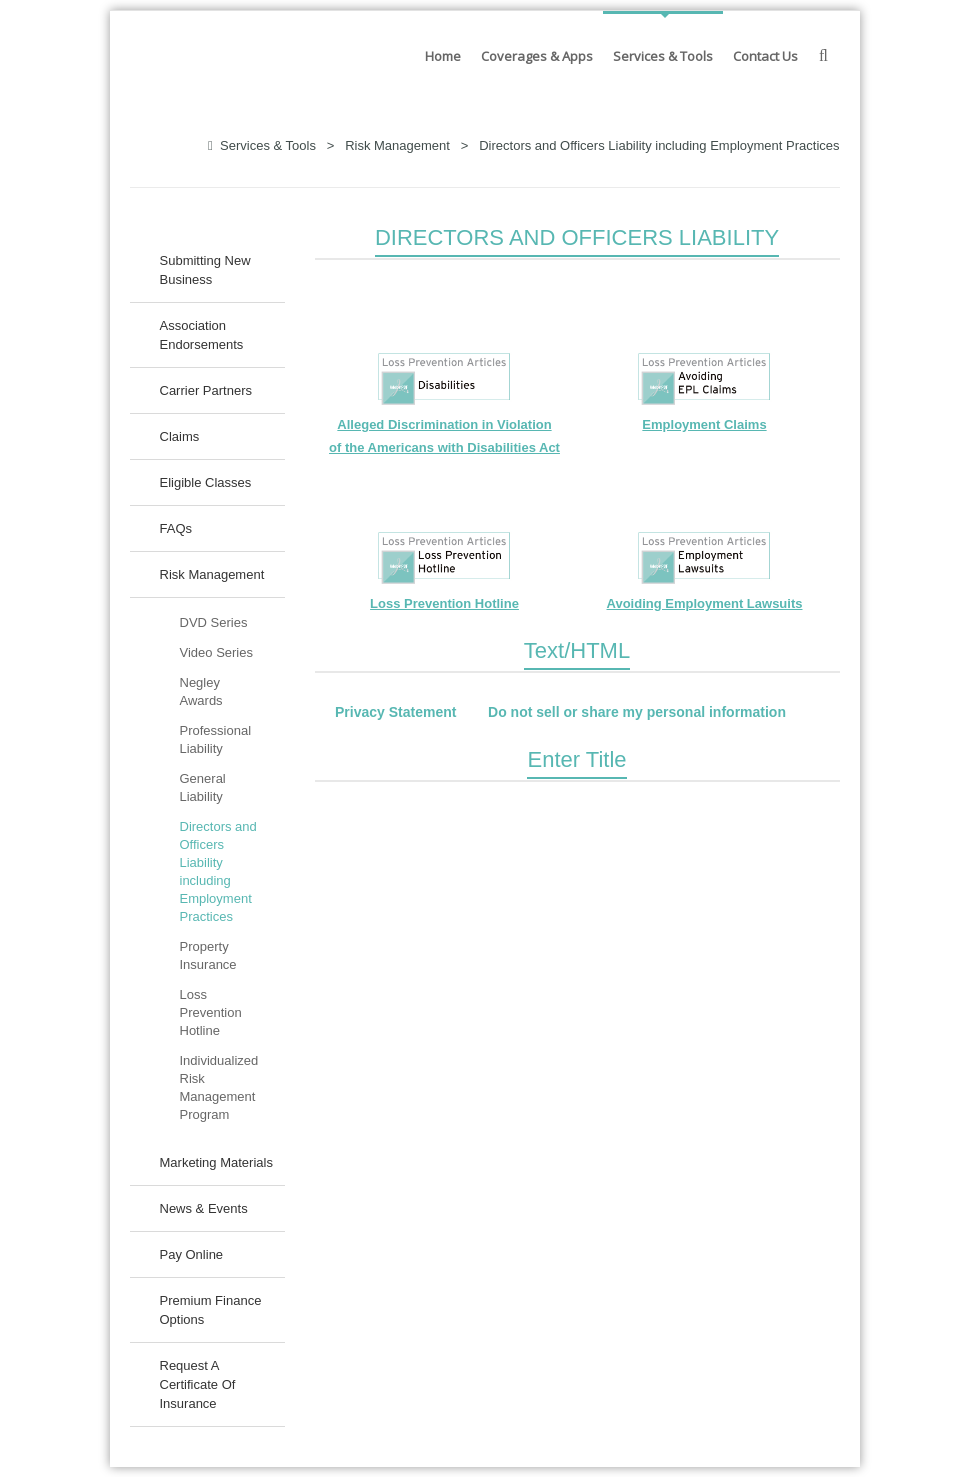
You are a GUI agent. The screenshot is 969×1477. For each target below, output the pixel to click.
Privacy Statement (395, 712)
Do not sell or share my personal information (637, 712)
